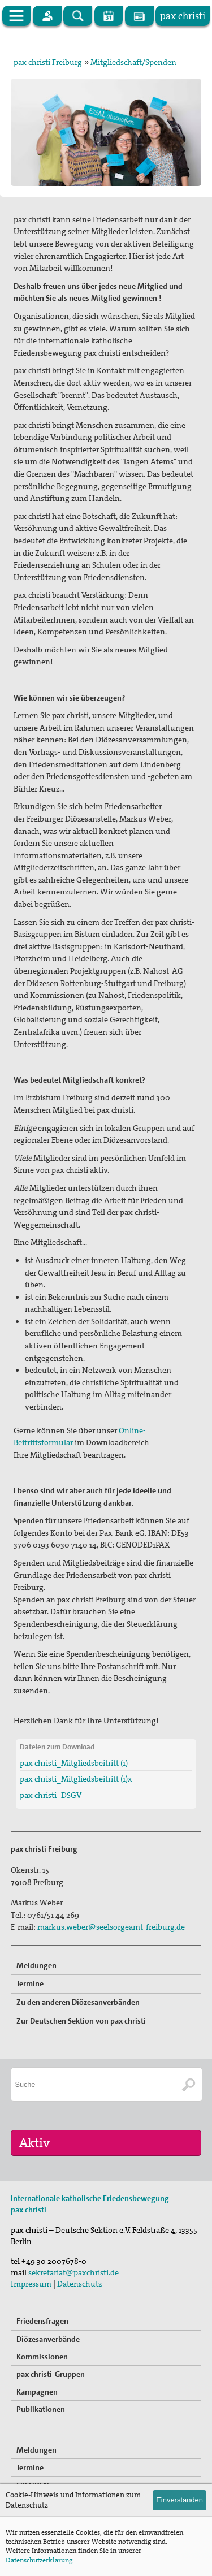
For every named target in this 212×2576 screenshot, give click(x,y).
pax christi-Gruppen (50, 2374)
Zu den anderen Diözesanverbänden (78, 2002)
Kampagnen (37, 2392)
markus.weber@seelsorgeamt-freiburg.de (111, 1927)
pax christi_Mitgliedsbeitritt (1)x (76, 1779)
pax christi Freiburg (48, 62)
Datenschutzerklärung (39, 2560)
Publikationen (40, 2409)
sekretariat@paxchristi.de (73, 2272)
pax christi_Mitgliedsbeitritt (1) (74, 1763)
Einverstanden (179, 2500)
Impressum (31, 2284)
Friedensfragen (42, 2321)
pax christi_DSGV (50, 1795)
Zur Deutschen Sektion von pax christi (81, 2021)
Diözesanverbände (48, 2339)
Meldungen (36, 1965)
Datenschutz (79, 2284)
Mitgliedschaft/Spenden (133, 62)
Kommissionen (42, 2357)
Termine (30, 1983)
